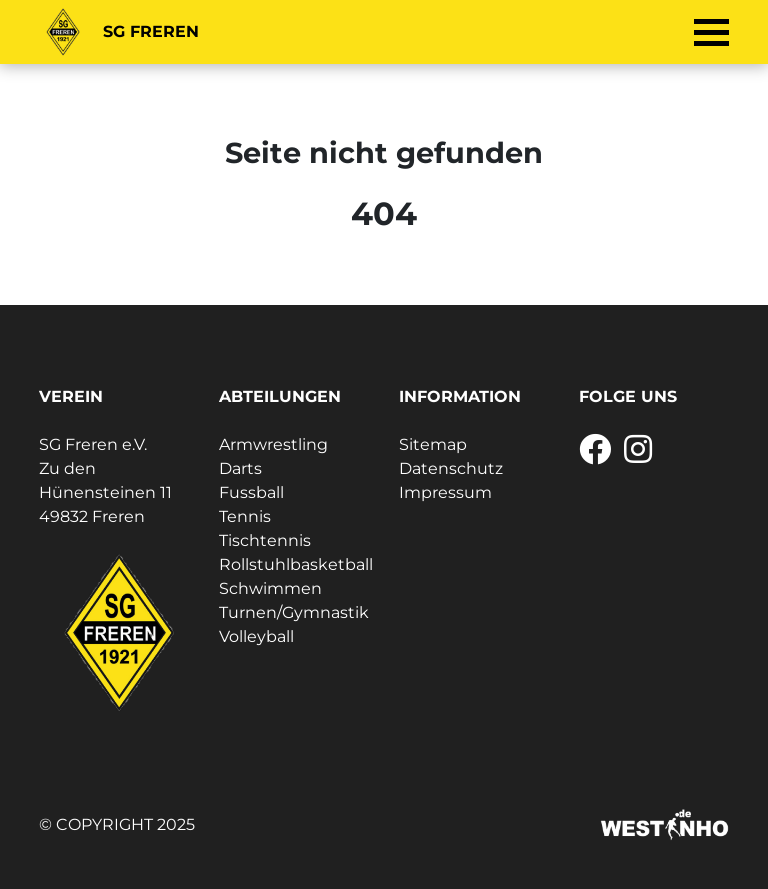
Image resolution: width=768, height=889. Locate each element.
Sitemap (433, 444)
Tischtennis (265, 540)
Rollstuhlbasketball (296, 564)
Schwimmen (270, 588)
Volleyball (256, 636)
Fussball (251, 492)
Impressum (445, 492)
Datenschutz (451, 468)
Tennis (245, 516)
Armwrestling (273, 444)
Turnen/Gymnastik (294, 612)
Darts (240, 468)
